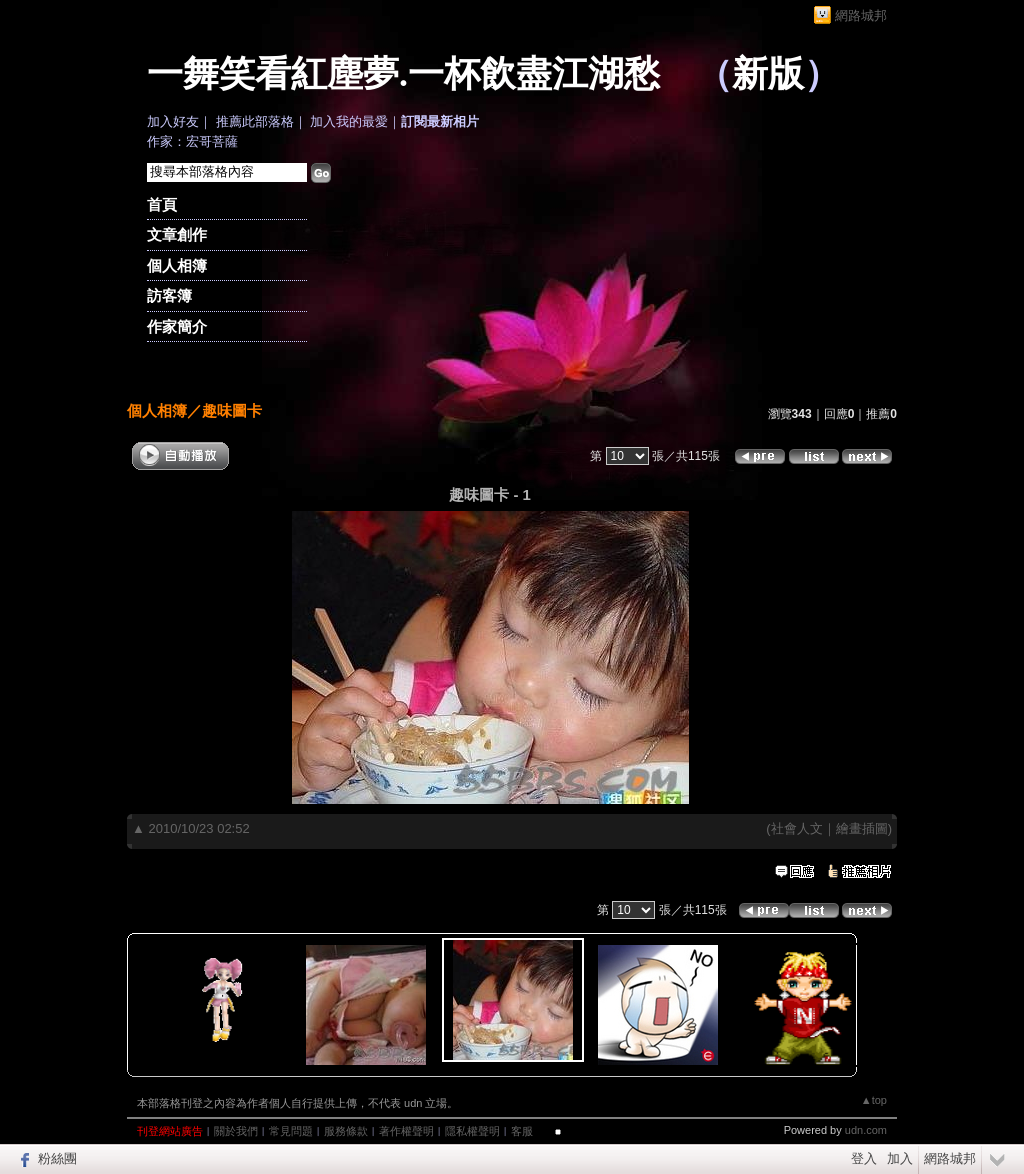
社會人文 (797, 828)
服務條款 (346, 1131)
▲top (874, 1100)
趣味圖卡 (232, 410)
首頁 (162, 204)
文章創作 (177, 234)
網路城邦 (861, 15)
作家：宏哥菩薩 (192, 141)
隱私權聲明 (472, 1131)
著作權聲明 (406, 1131)
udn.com (866, 1130)
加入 (900, 1158)
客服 (522, 1131)
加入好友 (173, 121)
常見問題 (291, 1131)
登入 (864, 1158)
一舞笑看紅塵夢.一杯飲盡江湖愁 (403, 74)
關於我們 (236, 1131)
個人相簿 (177, 265)
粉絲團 (57, 1158)
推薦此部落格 (255, 121)
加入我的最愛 (349, 121)
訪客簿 (169, 295)
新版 (768, 74)
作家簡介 (177, 326)
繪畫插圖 (862, 828)
